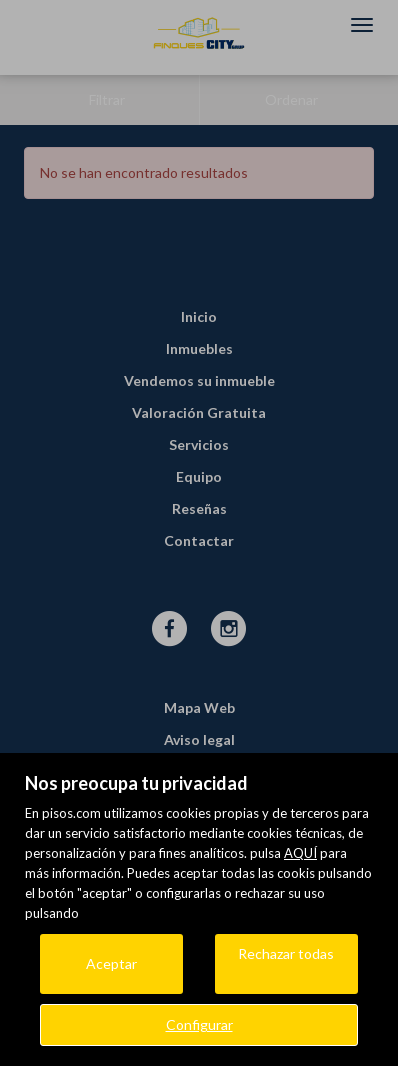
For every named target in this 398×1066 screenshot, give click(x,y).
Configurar (199, 1024)
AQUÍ (300, 853)
